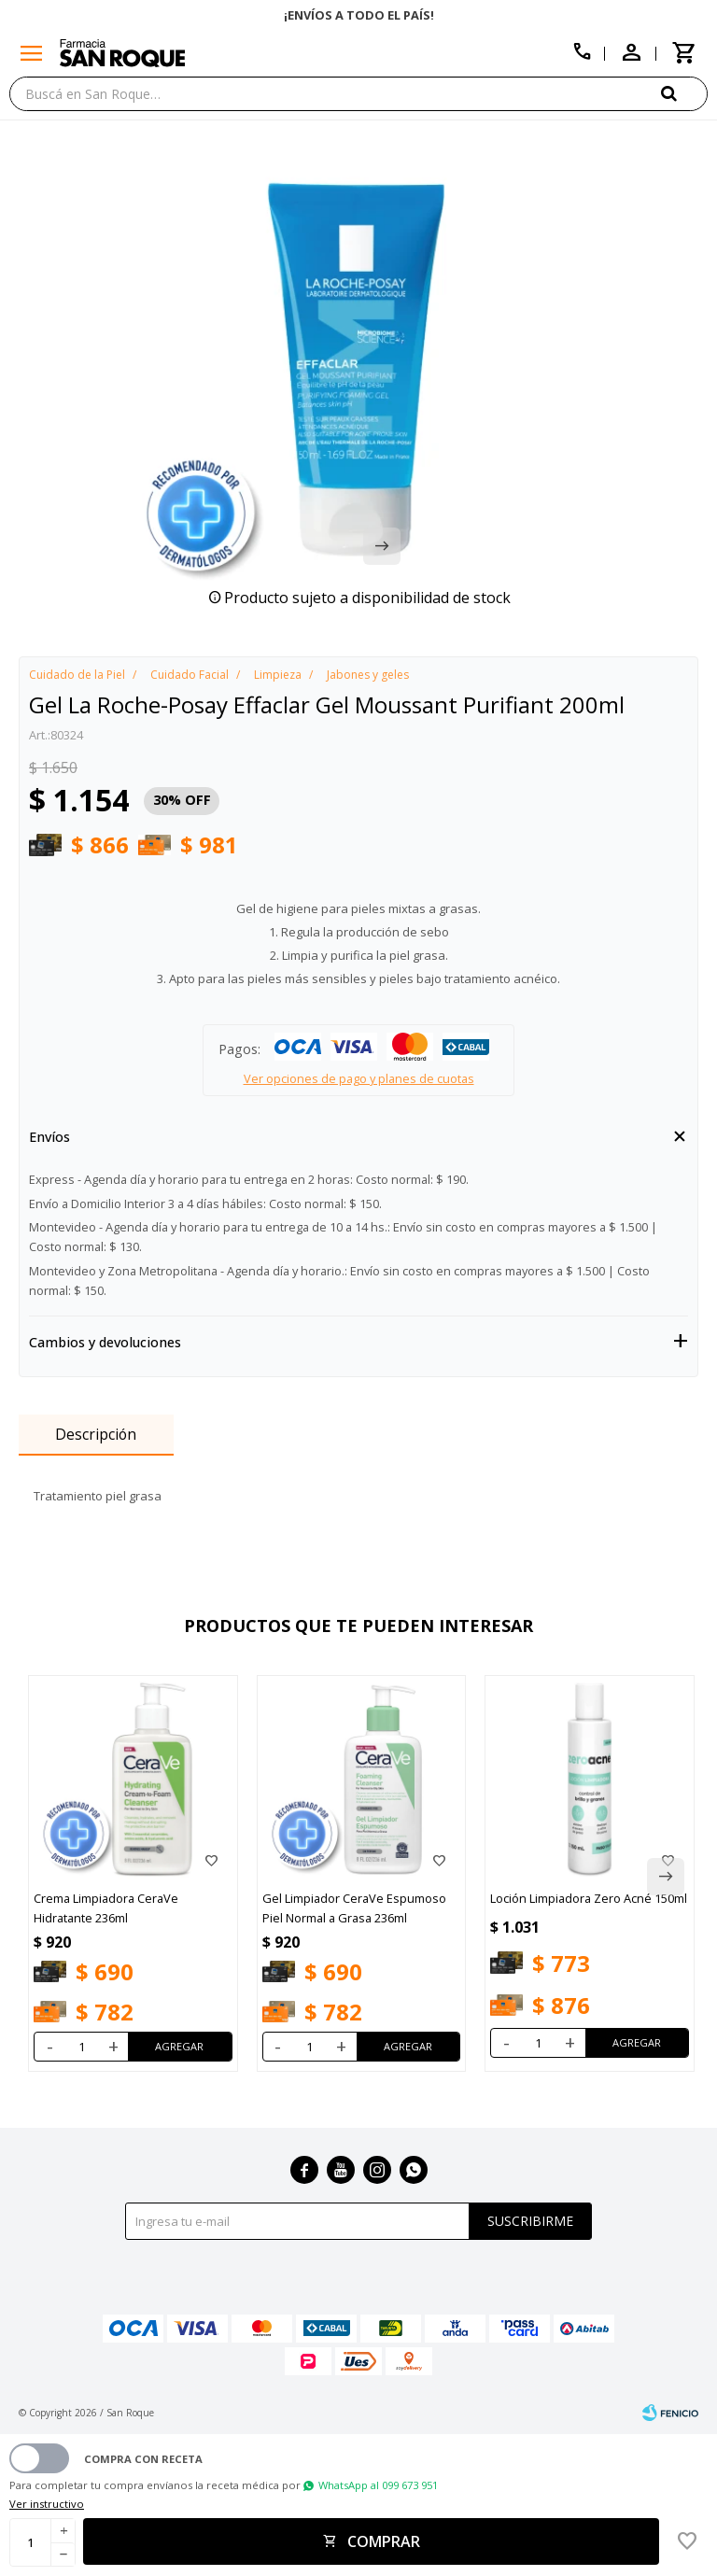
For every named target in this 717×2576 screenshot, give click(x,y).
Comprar (383, 2541)
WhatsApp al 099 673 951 (378, 2485)
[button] (684, 93)
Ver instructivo (46, 2504)
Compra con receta (143, 2459)
